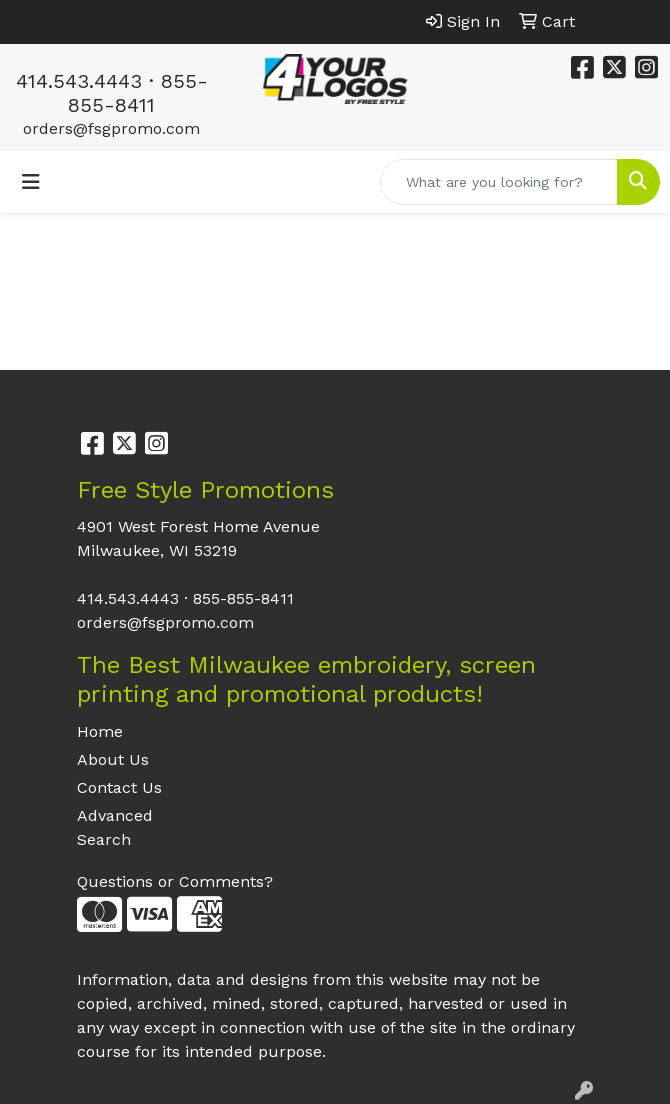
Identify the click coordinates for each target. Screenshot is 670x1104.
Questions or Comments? (175, 881)
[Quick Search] (499, 182)
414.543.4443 (79, 81)
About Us (113, 759)
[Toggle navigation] (31, 182)
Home (100, 731)
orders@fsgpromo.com (111, 128)
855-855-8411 (138, 93)
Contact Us (119, 787)
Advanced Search (115, 827)
